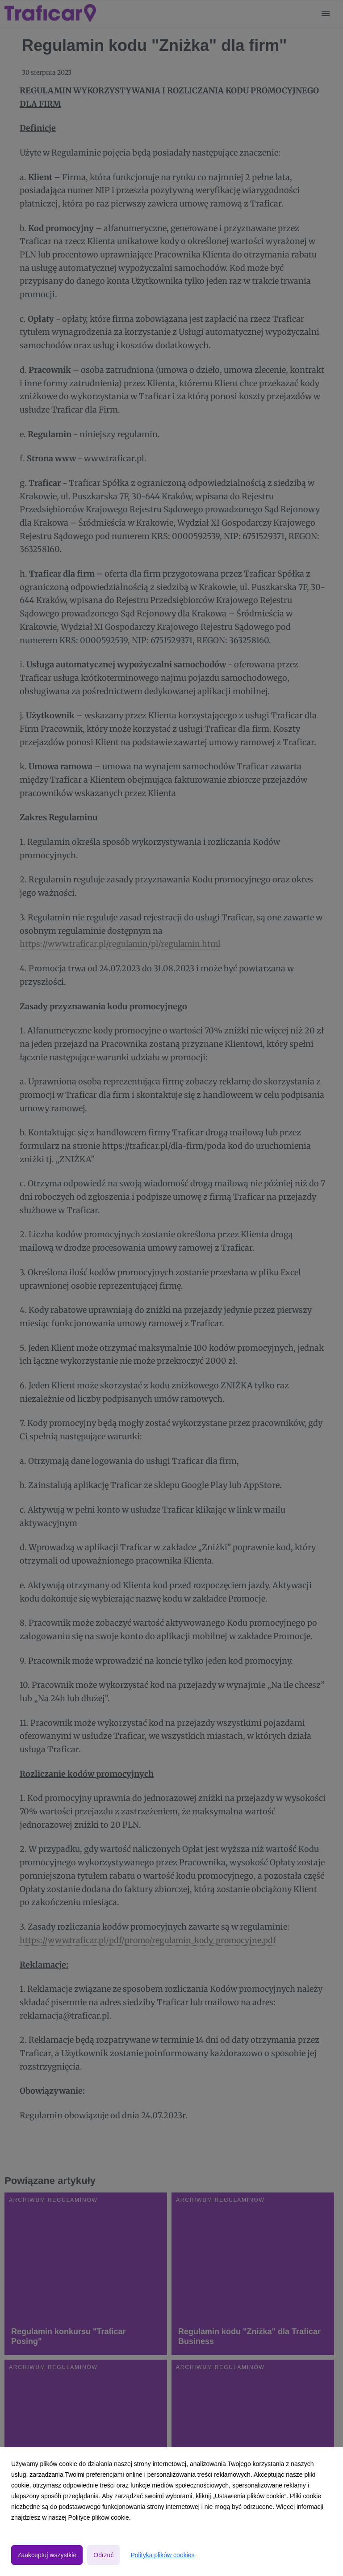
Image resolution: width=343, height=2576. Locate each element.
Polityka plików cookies (162, 2555)
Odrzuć (103, 2555)
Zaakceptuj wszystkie (46, 2555)
